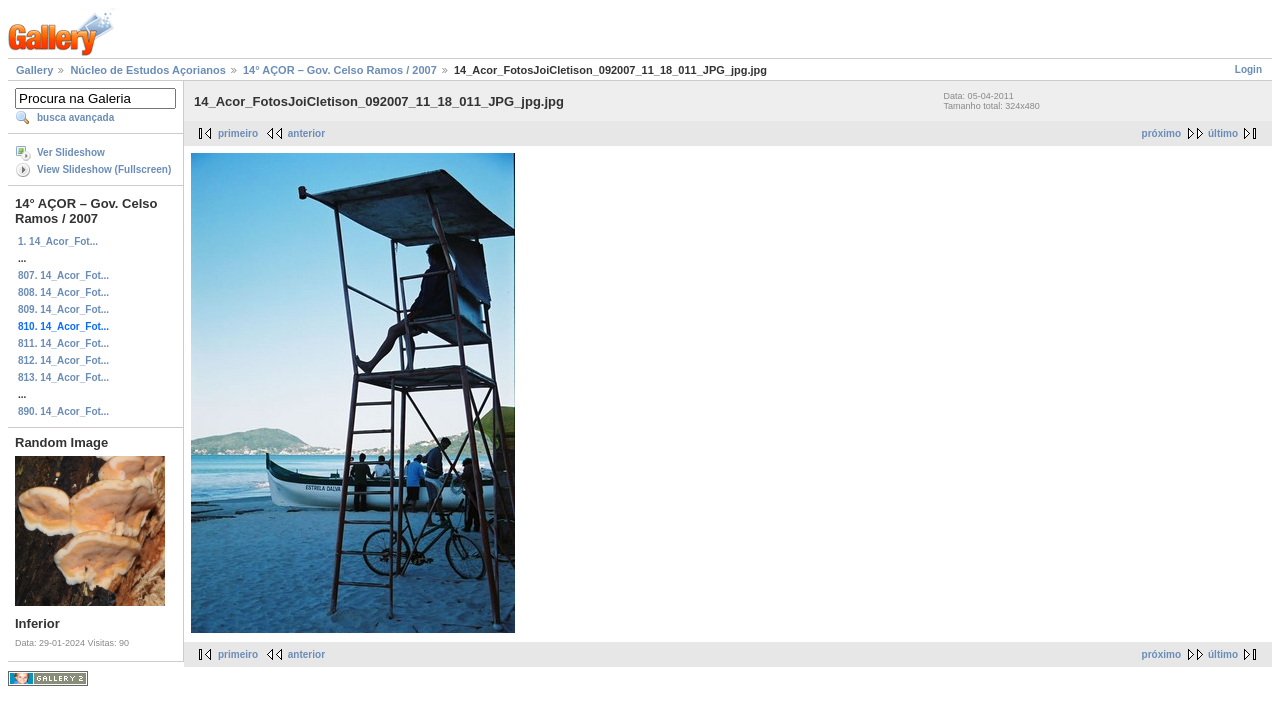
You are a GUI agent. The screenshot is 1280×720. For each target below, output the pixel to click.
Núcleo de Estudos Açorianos (147, 70)
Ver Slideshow (71, 152)
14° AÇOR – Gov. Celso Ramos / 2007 (340, 70)
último (1223, 133)
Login (1248, 69)
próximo (1161, 133)
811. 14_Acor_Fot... (63, 343)
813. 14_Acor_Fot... (63, 377)
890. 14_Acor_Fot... (63, 411)
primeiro (238, 133)
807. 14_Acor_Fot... (63, 275)
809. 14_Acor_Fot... (63, 309)
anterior (306, 133)
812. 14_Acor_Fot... (63, 360)
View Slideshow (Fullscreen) (104, 169)
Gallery (34, 70)
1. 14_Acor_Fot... (58, 241)
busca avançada (75, 117)
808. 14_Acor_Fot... (63, 292)
